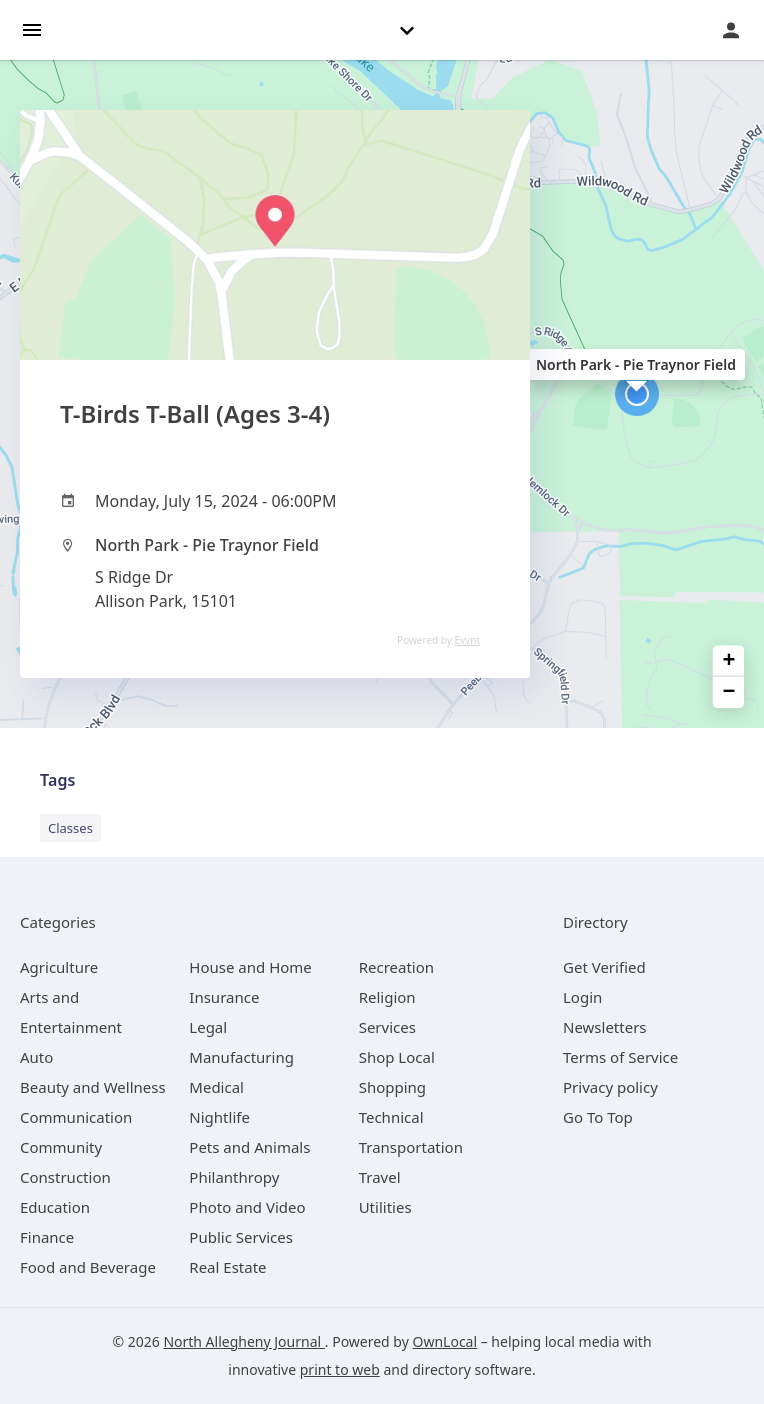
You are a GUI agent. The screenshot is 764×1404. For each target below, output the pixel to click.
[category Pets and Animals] (249, 1147)
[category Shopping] (392, 1087)
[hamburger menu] (32, 28)
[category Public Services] (241, 1237)
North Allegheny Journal (243, 1341)
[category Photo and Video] (247, 1207)
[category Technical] (391, 1117)
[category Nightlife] (219, 1117)
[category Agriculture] (59, 967)
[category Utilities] (385, 1207)
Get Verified (604, 967)
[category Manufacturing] (241, 1057)
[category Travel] (380, 1177)
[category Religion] (387, 997)
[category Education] (55, 1207)
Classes (70, 828)
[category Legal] (208, 1027)
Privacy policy (610, 1087)
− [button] (729, 692)
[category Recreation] (396, 967)
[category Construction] (65, 1177)
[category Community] (61, 1147)
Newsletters (605, 1027)
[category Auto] (36, 1057)
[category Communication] (76, 1117)
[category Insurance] (224, 997)
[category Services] (387, 1027)
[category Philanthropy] (234, 1177)
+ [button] (729, 661)
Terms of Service (620, 1057)
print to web (340, 1369)
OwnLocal (444, 1341)
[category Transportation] (411, 1147)
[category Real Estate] (227, 1267)
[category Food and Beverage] (88, 1267)
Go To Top (598, 1117)
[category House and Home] (250, 967)
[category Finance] (47, 1237)
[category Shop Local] (397, 1057)
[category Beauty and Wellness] (93, 1087)
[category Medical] (216, 1087)
